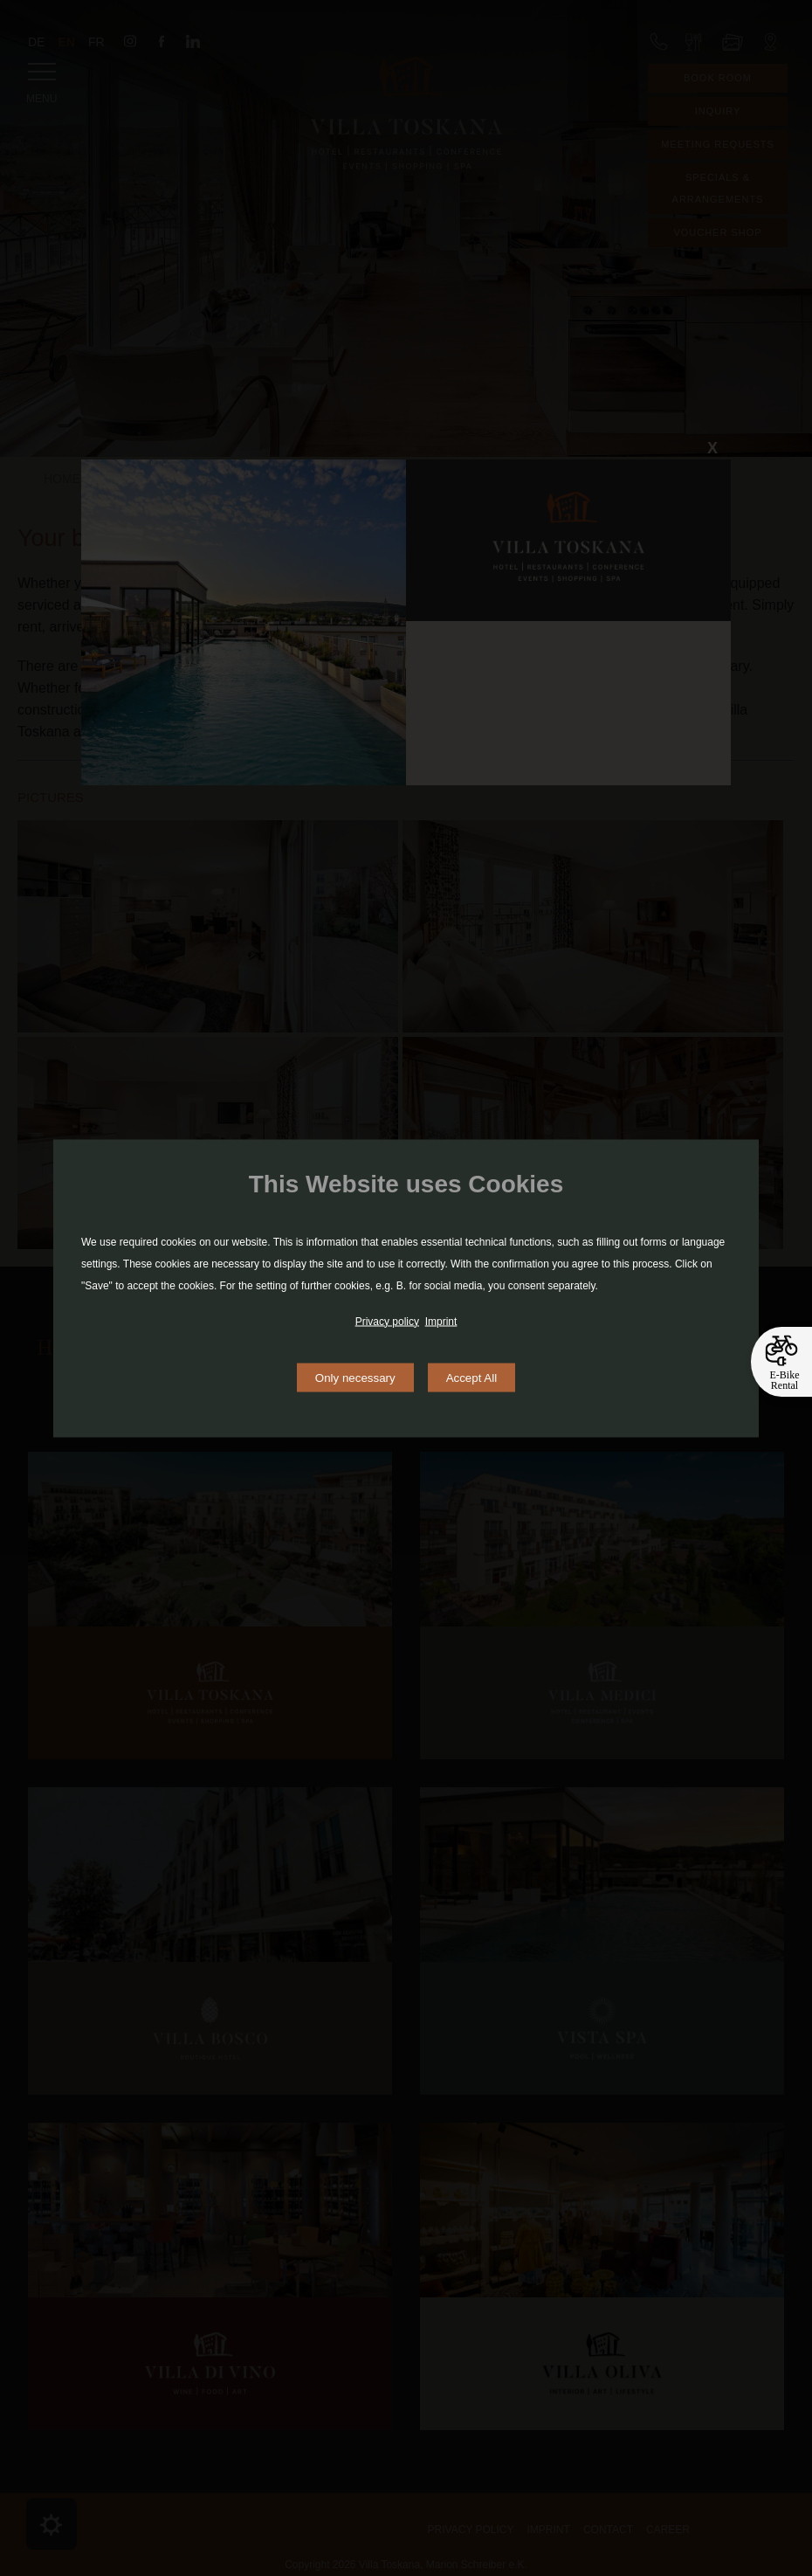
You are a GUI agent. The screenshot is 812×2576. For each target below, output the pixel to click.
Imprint (441, 1321)
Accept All (472, 1377)
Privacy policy (387, 1321)
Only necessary (355, 1377)
